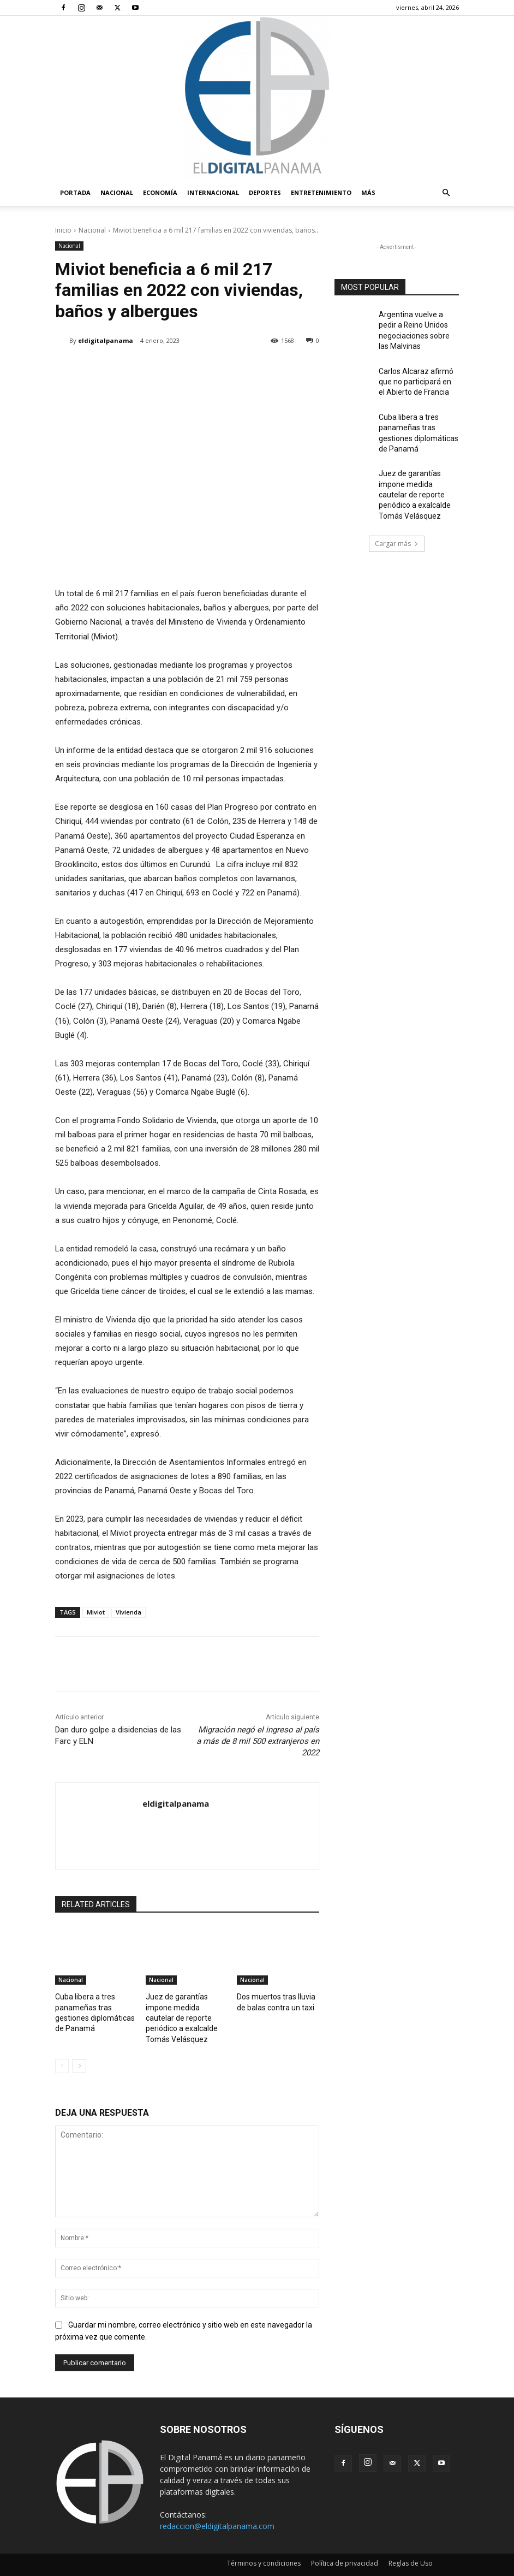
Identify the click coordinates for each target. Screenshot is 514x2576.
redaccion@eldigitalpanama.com (217, 2509)
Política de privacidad (344, 2546)
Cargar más (397, 521)
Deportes (265, 192)
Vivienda (128, 1612)
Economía (160, 192)
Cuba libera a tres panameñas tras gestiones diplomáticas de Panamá (96, 2005)
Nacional (116, 192)
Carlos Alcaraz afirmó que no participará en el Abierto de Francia (418, 374)
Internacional (213, 192)
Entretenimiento (321, 192)
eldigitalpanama (105, 340)
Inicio (63, 230)
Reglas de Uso (411, 2546)
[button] (446, 193)
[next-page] (79, 2050)
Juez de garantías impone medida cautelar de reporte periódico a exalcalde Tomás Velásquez (418, 476)
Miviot (96, 1612)
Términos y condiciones (264, 2546)
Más (368, 192)
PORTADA (75, 192)
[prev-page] (62, 2050)
